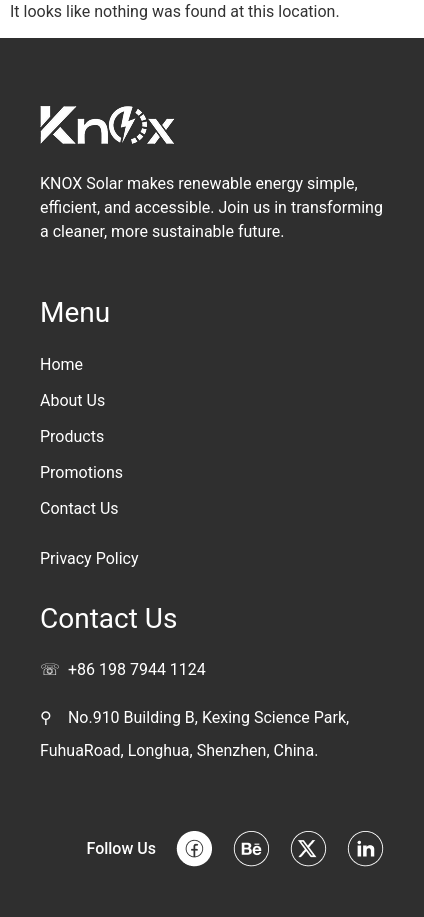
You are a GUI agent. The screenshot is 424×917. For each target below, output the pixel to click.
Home (61, 364)
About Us (72, 400)
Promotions (81, 472)
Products (72, 436)
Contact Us (79, 508)
